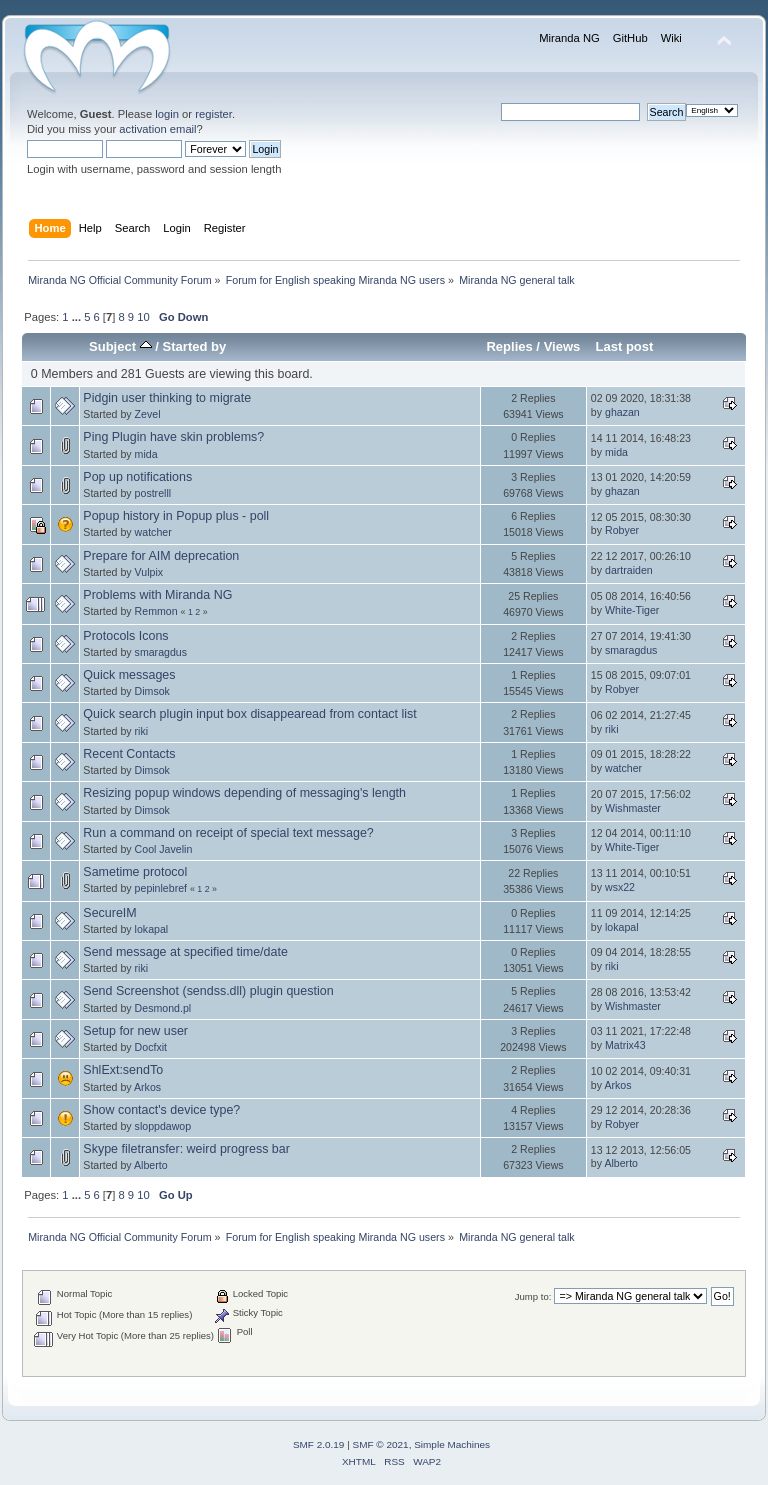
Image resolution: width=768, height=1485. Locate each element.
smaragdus (161, 652)
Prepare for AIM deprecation (161, 556)
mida (146, 454)
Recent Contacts (129, 754)
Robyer (622, 530)
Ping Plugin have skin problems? (173, 437)
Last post (624, 346)
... (78, 317)
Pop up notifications (137, 477)
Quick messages (129, 675)
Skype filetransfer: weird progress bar (186, 1149)
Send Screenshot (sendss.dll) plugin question (208, 991)
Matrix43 (625, 1045)
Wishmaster (633, 808)
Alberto (151, 1165)
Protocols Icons (125, 636)
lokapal (152, 929)
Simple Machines (452, 1444)
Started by (195, 346)
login (167, 114)
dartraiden (629, 570)
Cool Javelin (164, 849)
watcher (153, 532)
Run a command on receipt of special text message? (228, 833)
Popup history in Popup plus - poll (176, 516)
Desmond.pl (163, 1008)
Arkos (147, 1087)
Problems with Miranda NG (157, 595)
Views (562, 346)
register (213, 114)
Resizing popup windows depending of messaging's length (244, 793)
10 (143, 317)
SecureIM (109, 913)
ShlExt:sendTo (123, 1070)
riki (142, 731)
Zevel (148, 414)
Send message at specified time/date (185, 952)
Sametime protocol (135, 872)
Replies (509, 346)
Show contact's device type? (161, 1110)
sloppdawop (163, 1126)
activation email (157, 129)
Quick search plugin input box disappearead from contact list (249, 714)
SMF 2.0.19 (319, 1444)
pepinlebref (161, 888)
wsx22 (620, 887)
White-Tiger (632, 610)
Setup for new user (135, 1031)
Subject (120, 346)
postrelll (153, 493)
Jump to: (533, 1296)
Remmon (156, 611)
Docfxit (151, 1047)
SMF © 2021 (381, 1444)
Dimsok (152, 691)
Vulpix (149, 572)
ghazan (622, 412)
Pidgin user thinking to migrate (167, 398)
